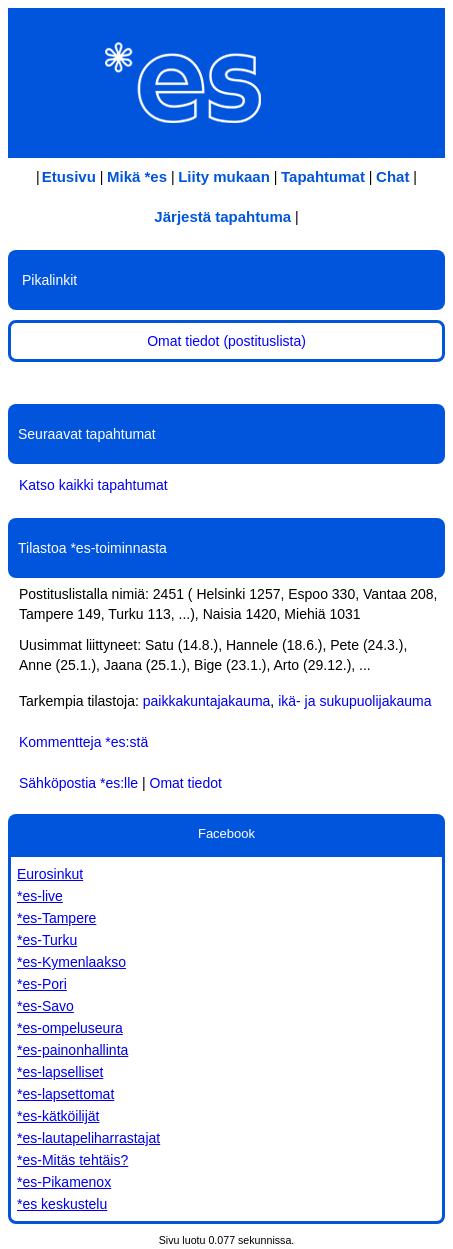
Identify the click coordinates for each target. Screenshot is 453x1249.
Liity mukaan (224, 176)
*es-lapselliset (60, 1072)
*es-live (40, 896)
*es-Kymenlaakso (71, 962)
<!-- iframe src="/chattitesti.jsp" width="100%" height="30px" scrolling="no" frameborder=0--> (226, 388)
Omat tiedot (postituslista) (226, 341)
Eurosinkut (50, 874)
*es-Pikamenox (64, 1182)
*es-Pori (42, 984)
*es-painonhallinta (72, 1050)
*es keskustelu (62, 1204)
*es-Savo (45, 1006)
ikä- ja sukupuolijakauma (354, 701)
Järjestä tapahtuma (222, 216)
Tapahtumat (323, 176)
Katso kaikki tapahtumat (93, 485)
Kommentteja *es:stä (83, 742)
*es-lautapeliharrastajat (88, 1138)
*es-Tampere (56, 918)
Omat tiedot (186, 783)
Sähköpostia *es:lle (78, 783)
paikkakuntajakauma (207, 701)
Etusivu (69, 176)
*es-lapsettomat (65, 1094)
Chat (392, 176)
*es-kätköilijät (58, 1116)
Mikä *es (137, 176)
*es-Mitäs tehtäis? (72, 1160)
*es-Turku (47, 940)
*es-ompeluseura (70, 1028)
